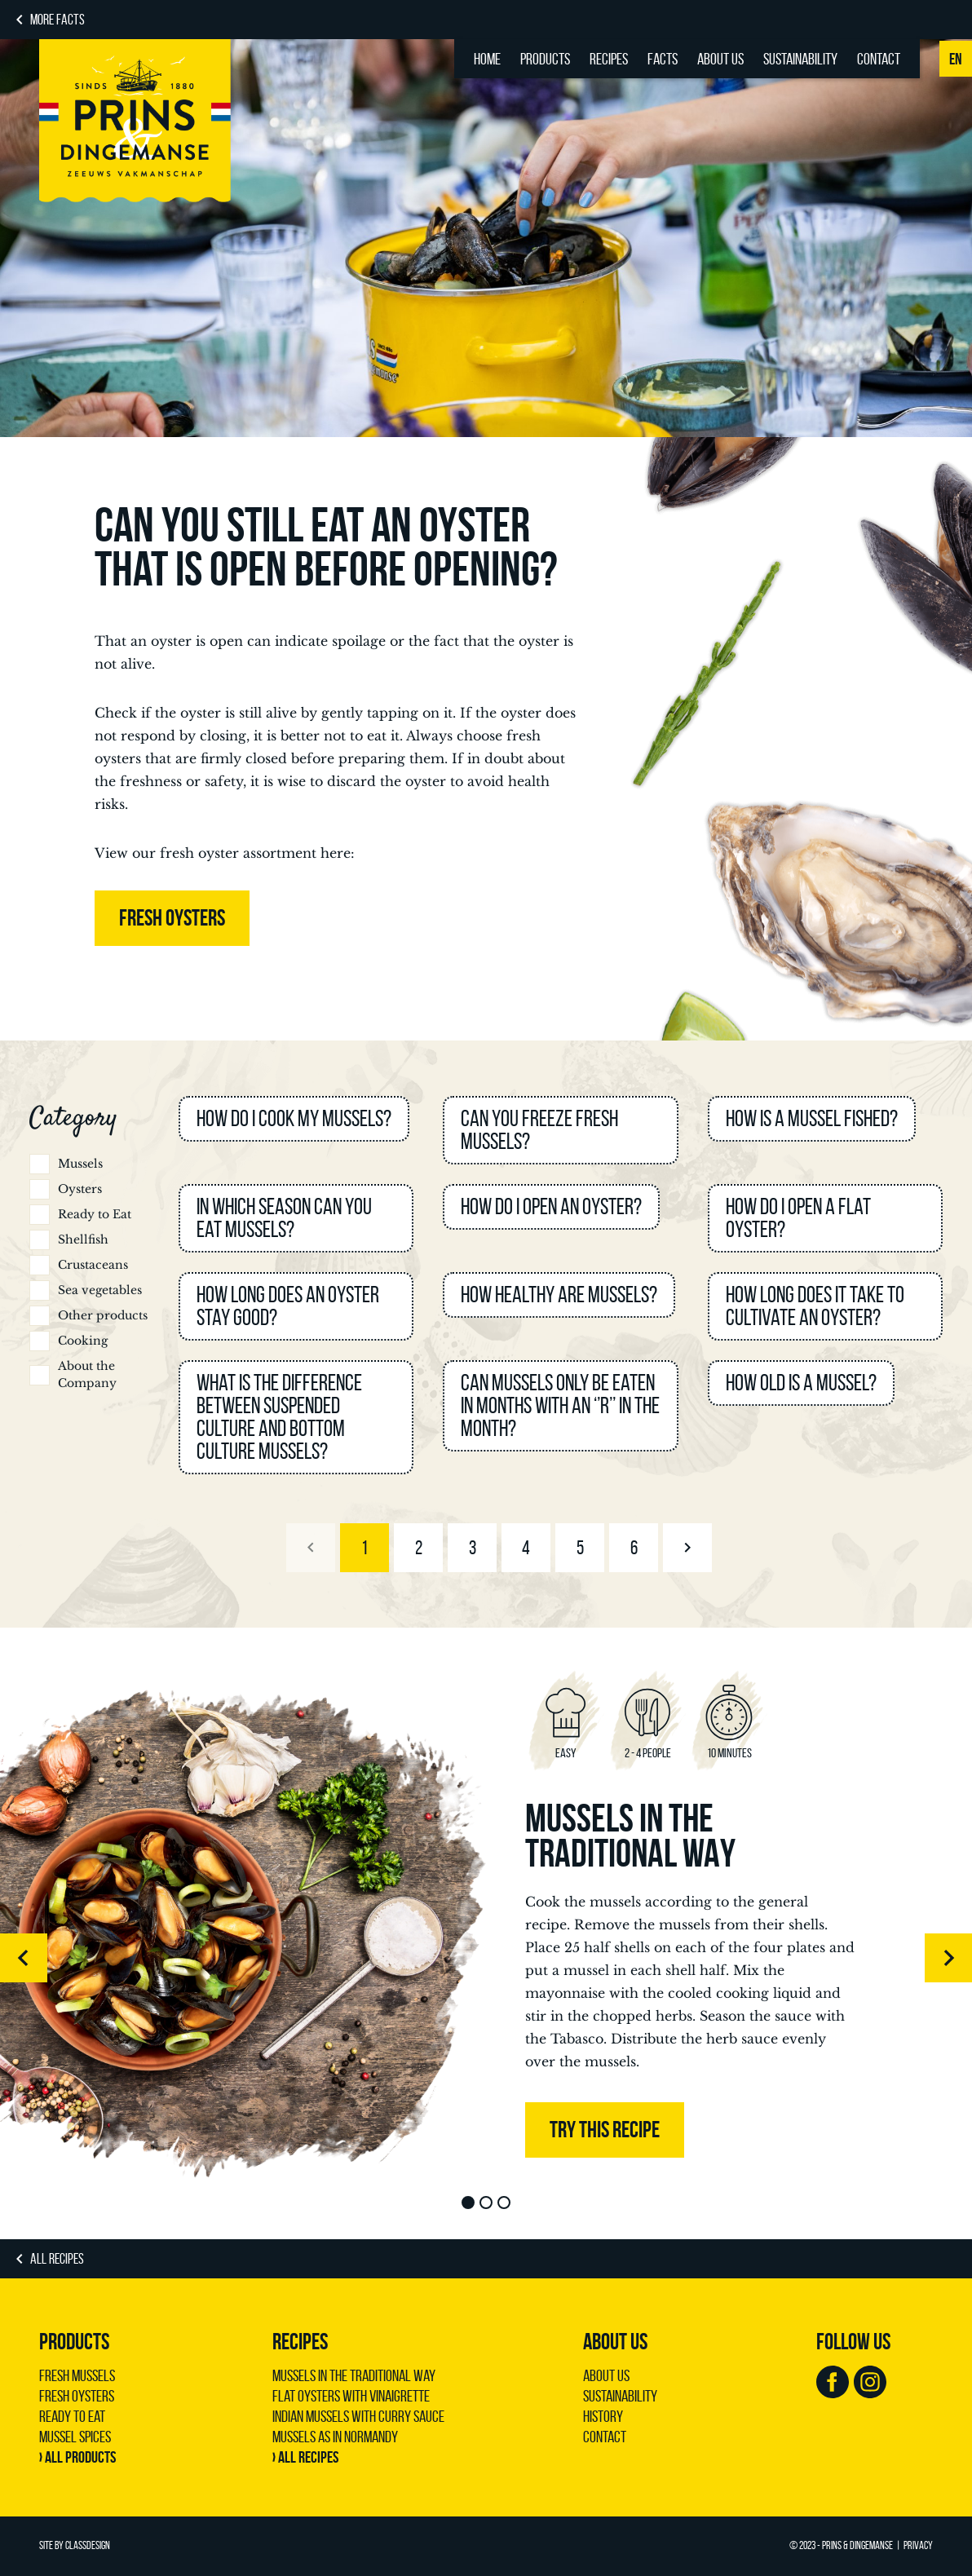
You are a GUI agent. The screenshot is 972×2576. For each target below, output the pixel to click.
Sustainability (800, 59)
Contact (878, 59)
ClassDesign (87, 2545)
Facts (662, 59)
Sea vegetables (100, 1290)
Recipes (609, 59)
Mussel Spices (75, 2437)
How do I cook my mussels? (294, 1118)
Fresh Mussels (77, 2375)
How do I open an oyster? (551, 1206)
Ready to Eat (94, 1214)
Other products (103, 1315)
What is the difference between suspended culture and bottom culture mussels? (279, 1417)
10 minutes (729, 1753)
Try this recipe (605, 2129)
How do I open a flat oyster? (798, 1218)
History (603, 2416)
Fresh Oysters (76, 2396)
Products (545, 59)
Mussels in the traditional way (630, 1835)
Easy (566, 1753)
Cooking (83, 1340)
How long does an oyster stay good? (288, 1306)
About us (720, 59)
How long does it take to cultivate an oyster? (815, 1306)
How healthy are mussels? (559, 1294)
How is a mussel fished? (812, 1118)
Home (487, 59)
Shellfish (83, 1239)
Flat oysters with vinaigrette (351, 2396)
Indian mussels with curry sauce (358, 2416)
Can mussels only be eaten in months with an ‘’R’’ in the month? (560, 1405)
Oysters (80, 1189)
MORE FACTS (57, 19)
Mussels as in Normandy (335, 2437)
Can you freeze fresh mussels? (539, 1130)
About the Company (87, 1374)
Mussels (80, 1163)
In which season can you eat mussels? (284, 1218)
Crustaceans (93, 1264)
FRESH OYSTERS (172, 917)
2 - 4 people (648, 1753)
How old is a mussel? (801, 1382)
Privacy (918, 2545)
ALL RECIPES (57, 2259)
